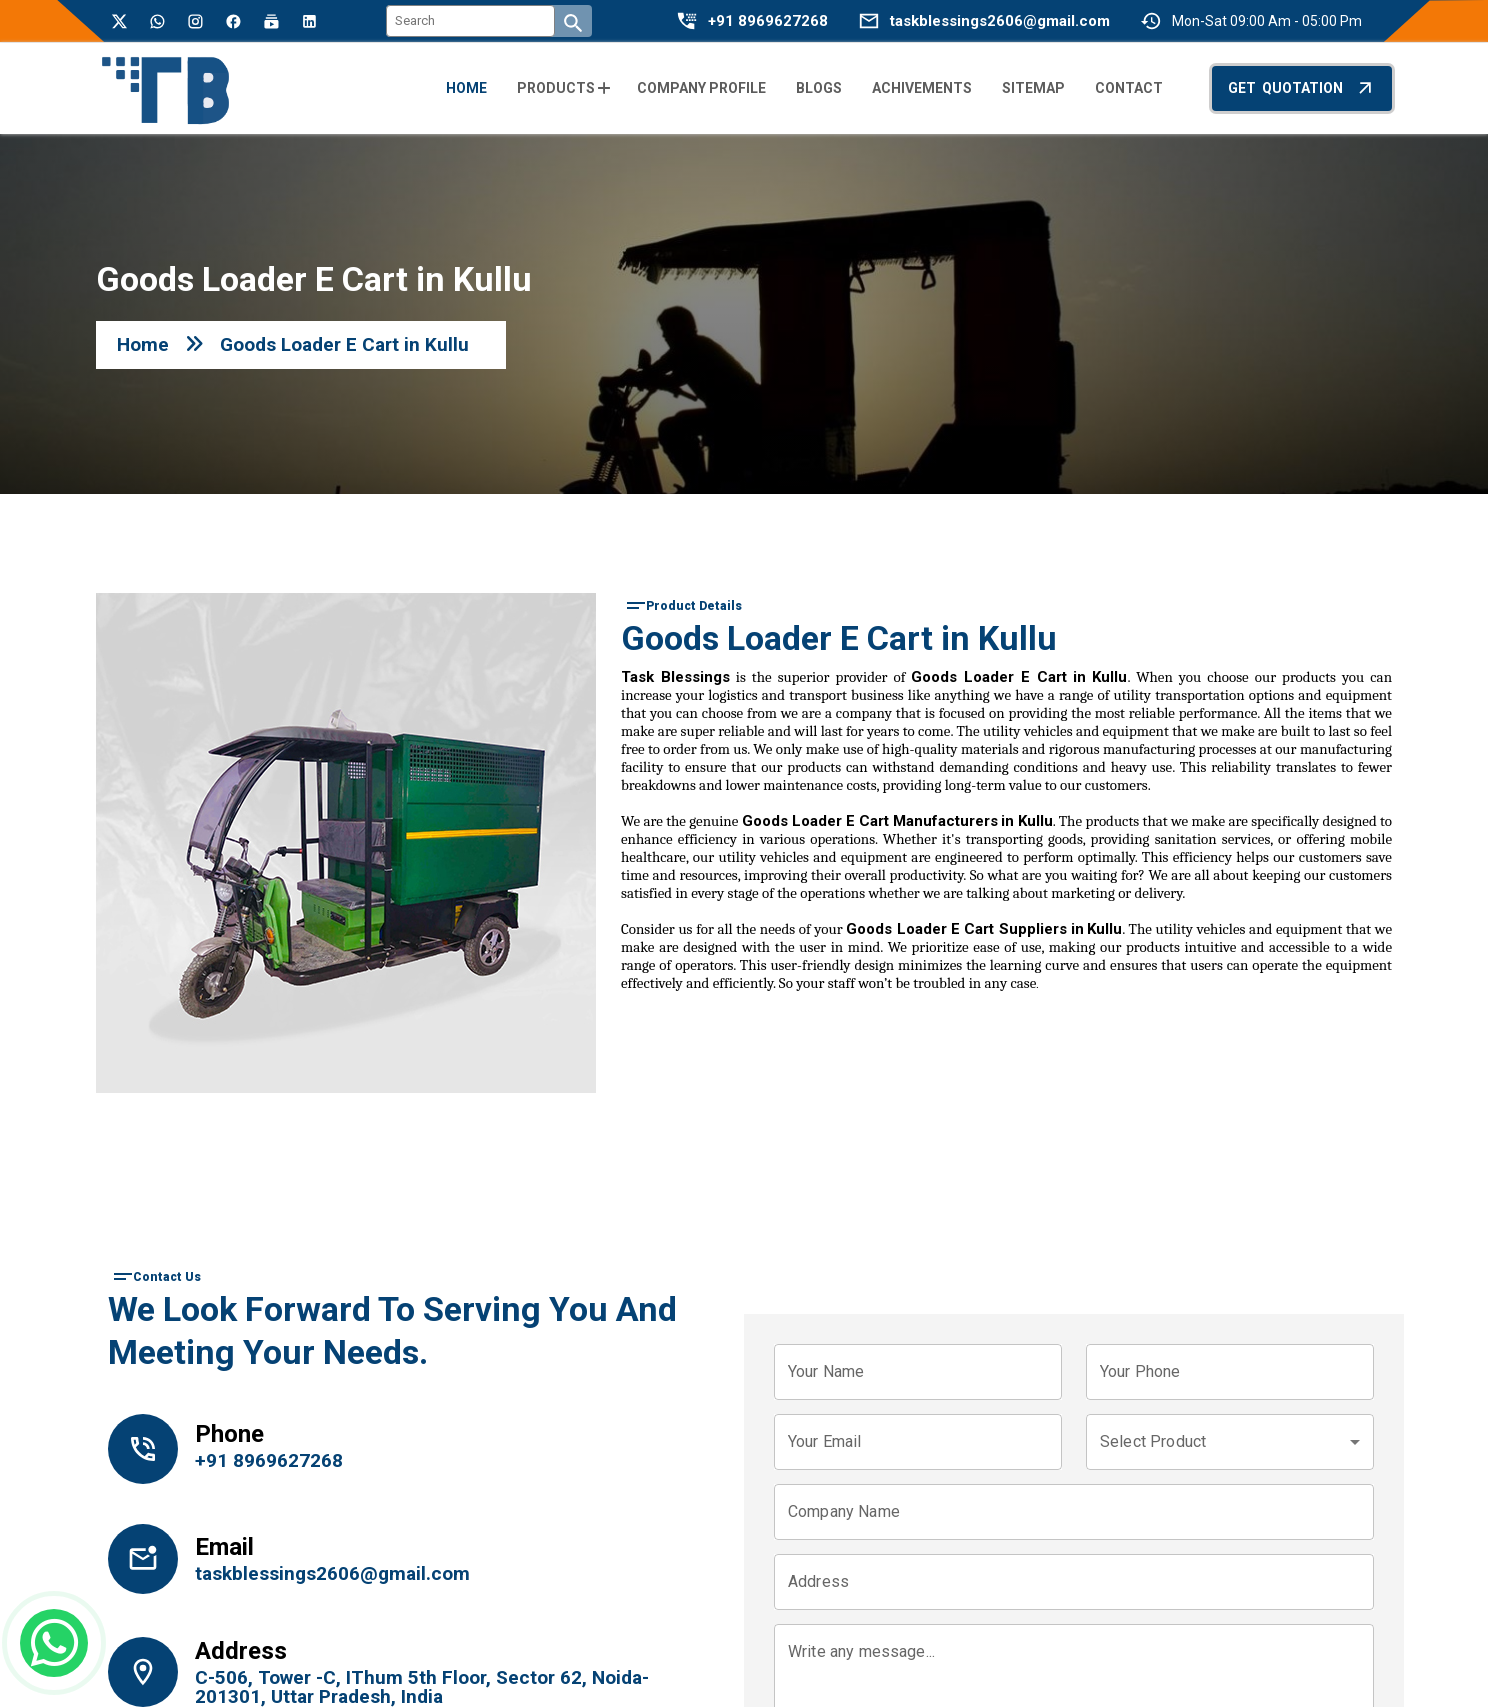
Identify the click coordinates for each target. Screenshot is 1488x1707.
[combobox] (1230, 1442)
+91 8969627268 (768, 21)
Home (143, 344)
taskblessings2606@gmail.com (1000, 21)
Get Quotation (1302, 87)
